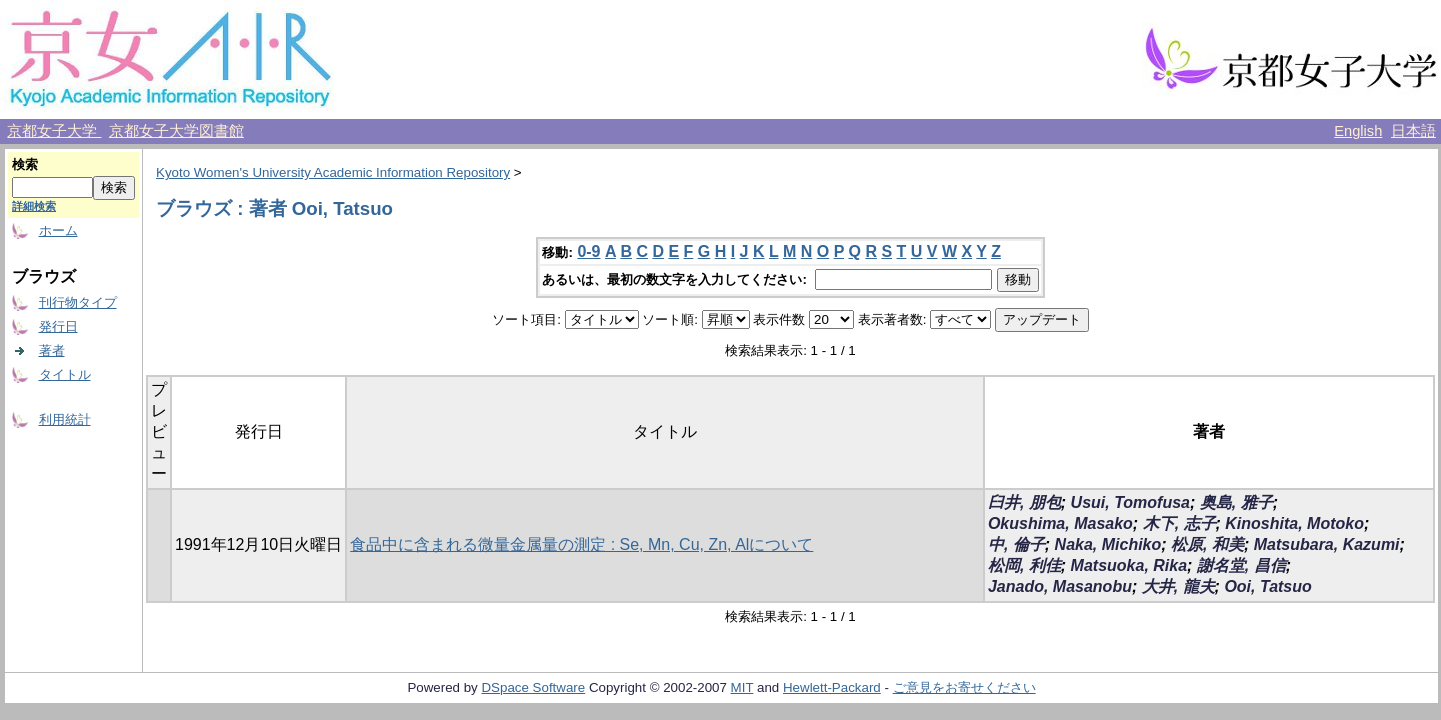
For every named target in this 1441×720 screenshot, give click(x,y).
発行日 (58, 326)
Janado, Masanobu (1060, 586)
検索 (25, 164)
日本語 (1413, 131)
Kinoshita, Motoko (1294, 523)
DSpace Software (533, 687)
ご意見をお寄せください (964, 687)
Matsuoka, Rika (1129, 565)
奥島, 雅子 (1236, 502)
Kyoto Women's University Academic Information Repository (333, 172)
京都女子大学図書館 (176, 131)
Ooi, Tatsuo (1267, 586)
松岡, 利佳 (1024, 565)
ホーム (58, 230)
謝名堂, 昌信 (1241, 565)
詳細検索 (34, 206)
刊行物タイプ (78, 302)
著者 (52, 350)
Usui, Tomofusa (1130, 502)
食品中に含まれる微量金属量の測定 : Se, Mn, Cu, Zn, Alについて (581, 544)
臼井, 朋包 (1024, 502)
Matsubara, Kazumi (1327, 544)
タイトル (65, 374)
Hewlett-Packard (832, 687)
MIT (742, 687)
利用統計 (65, 419)
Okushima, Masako (1060, 523)
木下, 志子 (1179, 523)
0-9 (588, 251)
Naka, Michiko (1108, 544)
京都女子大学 (54, 131)
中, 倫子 (1016, 544)
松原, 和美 (1207, 544)
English (1358, 131)
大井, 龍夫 (1178, 586)
